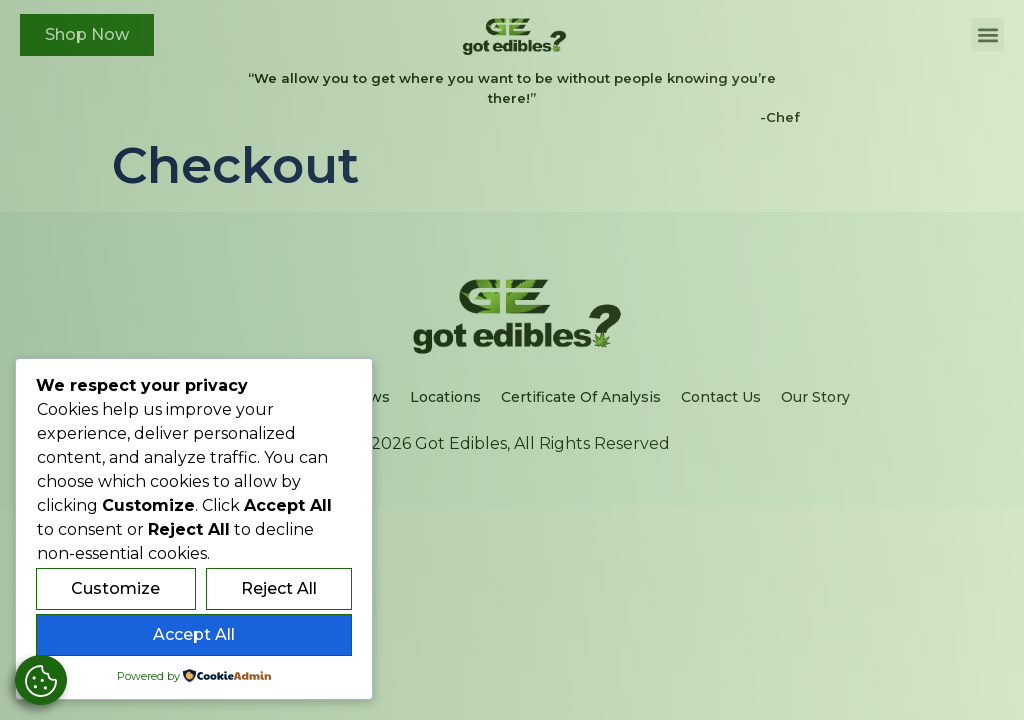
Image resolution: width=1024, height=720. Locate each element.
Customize (115, 588)
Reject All (279, 588)
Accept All (194, 634)
